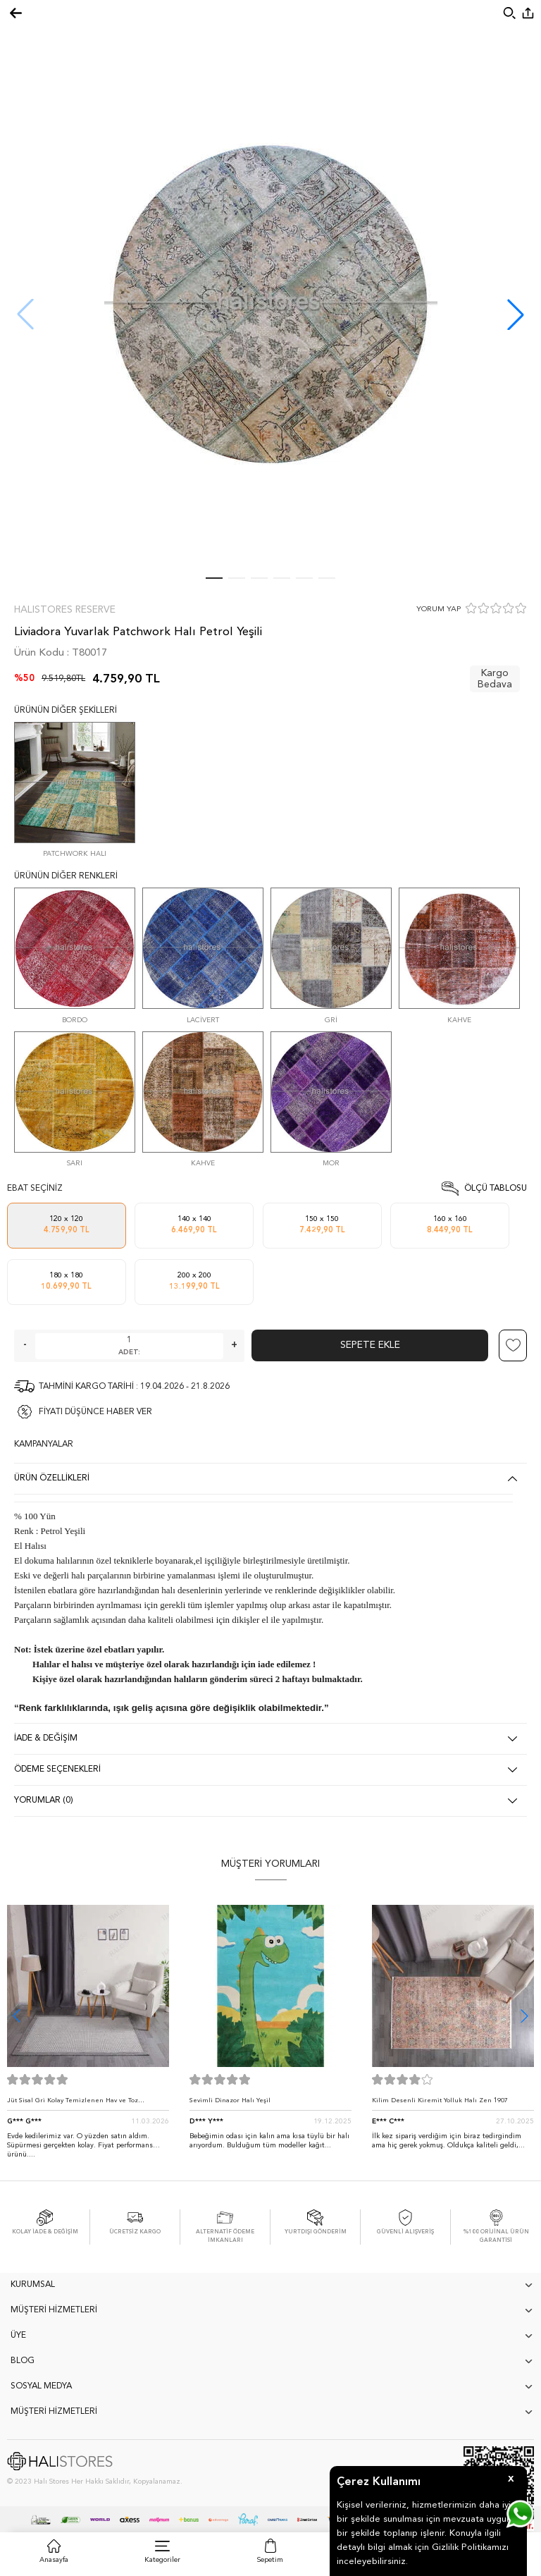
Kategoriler (162, 2559)
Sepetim (270, 2559)
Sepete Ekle (370, 1345)
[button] (515, 314)
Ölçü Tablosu (495, 1188)
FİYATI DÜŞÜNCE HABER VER (95, 1412)
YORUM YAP (438, 609)
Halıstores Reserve (65, 610)
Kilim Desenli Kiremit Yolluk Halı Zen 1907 (440, 2100)
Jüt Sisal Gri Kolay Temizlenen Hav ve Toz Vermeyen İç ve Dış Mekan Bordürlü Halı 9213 (80, 2104)
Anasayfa (53, 2559)
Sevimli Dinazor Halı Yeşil (229, 2100)
